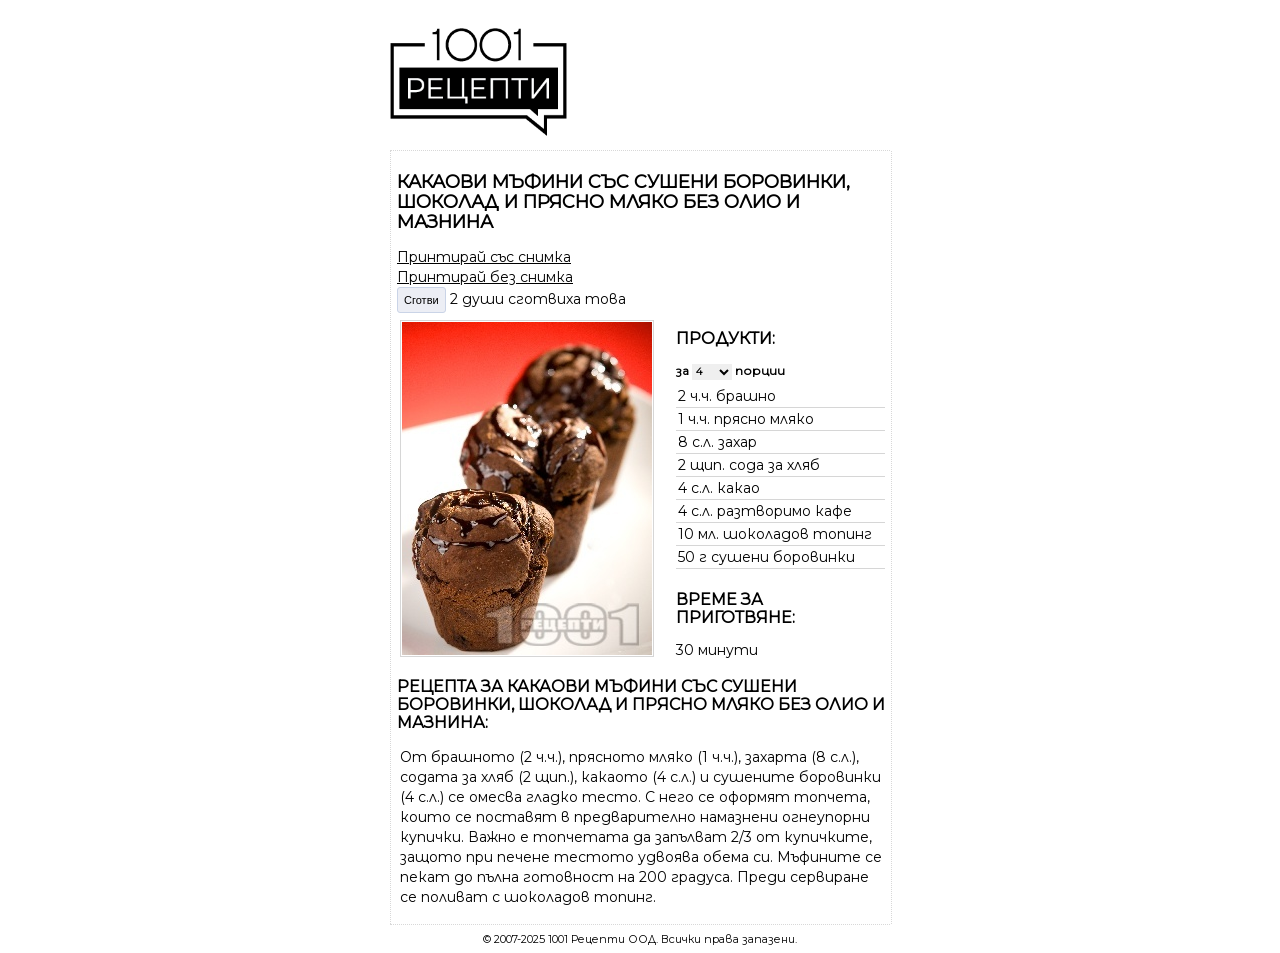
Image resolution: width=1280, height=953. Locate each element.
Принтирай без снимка (485, 277)
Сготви (421, 300)
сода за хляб (774, 465)
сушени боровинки (783, 557)
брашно (746, 396)
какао (738, 488)
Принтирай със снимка (484, 257)
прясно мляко (764, 419)
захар (737, 442)
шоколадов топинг (797, 534)
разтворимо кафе (784, 511)
